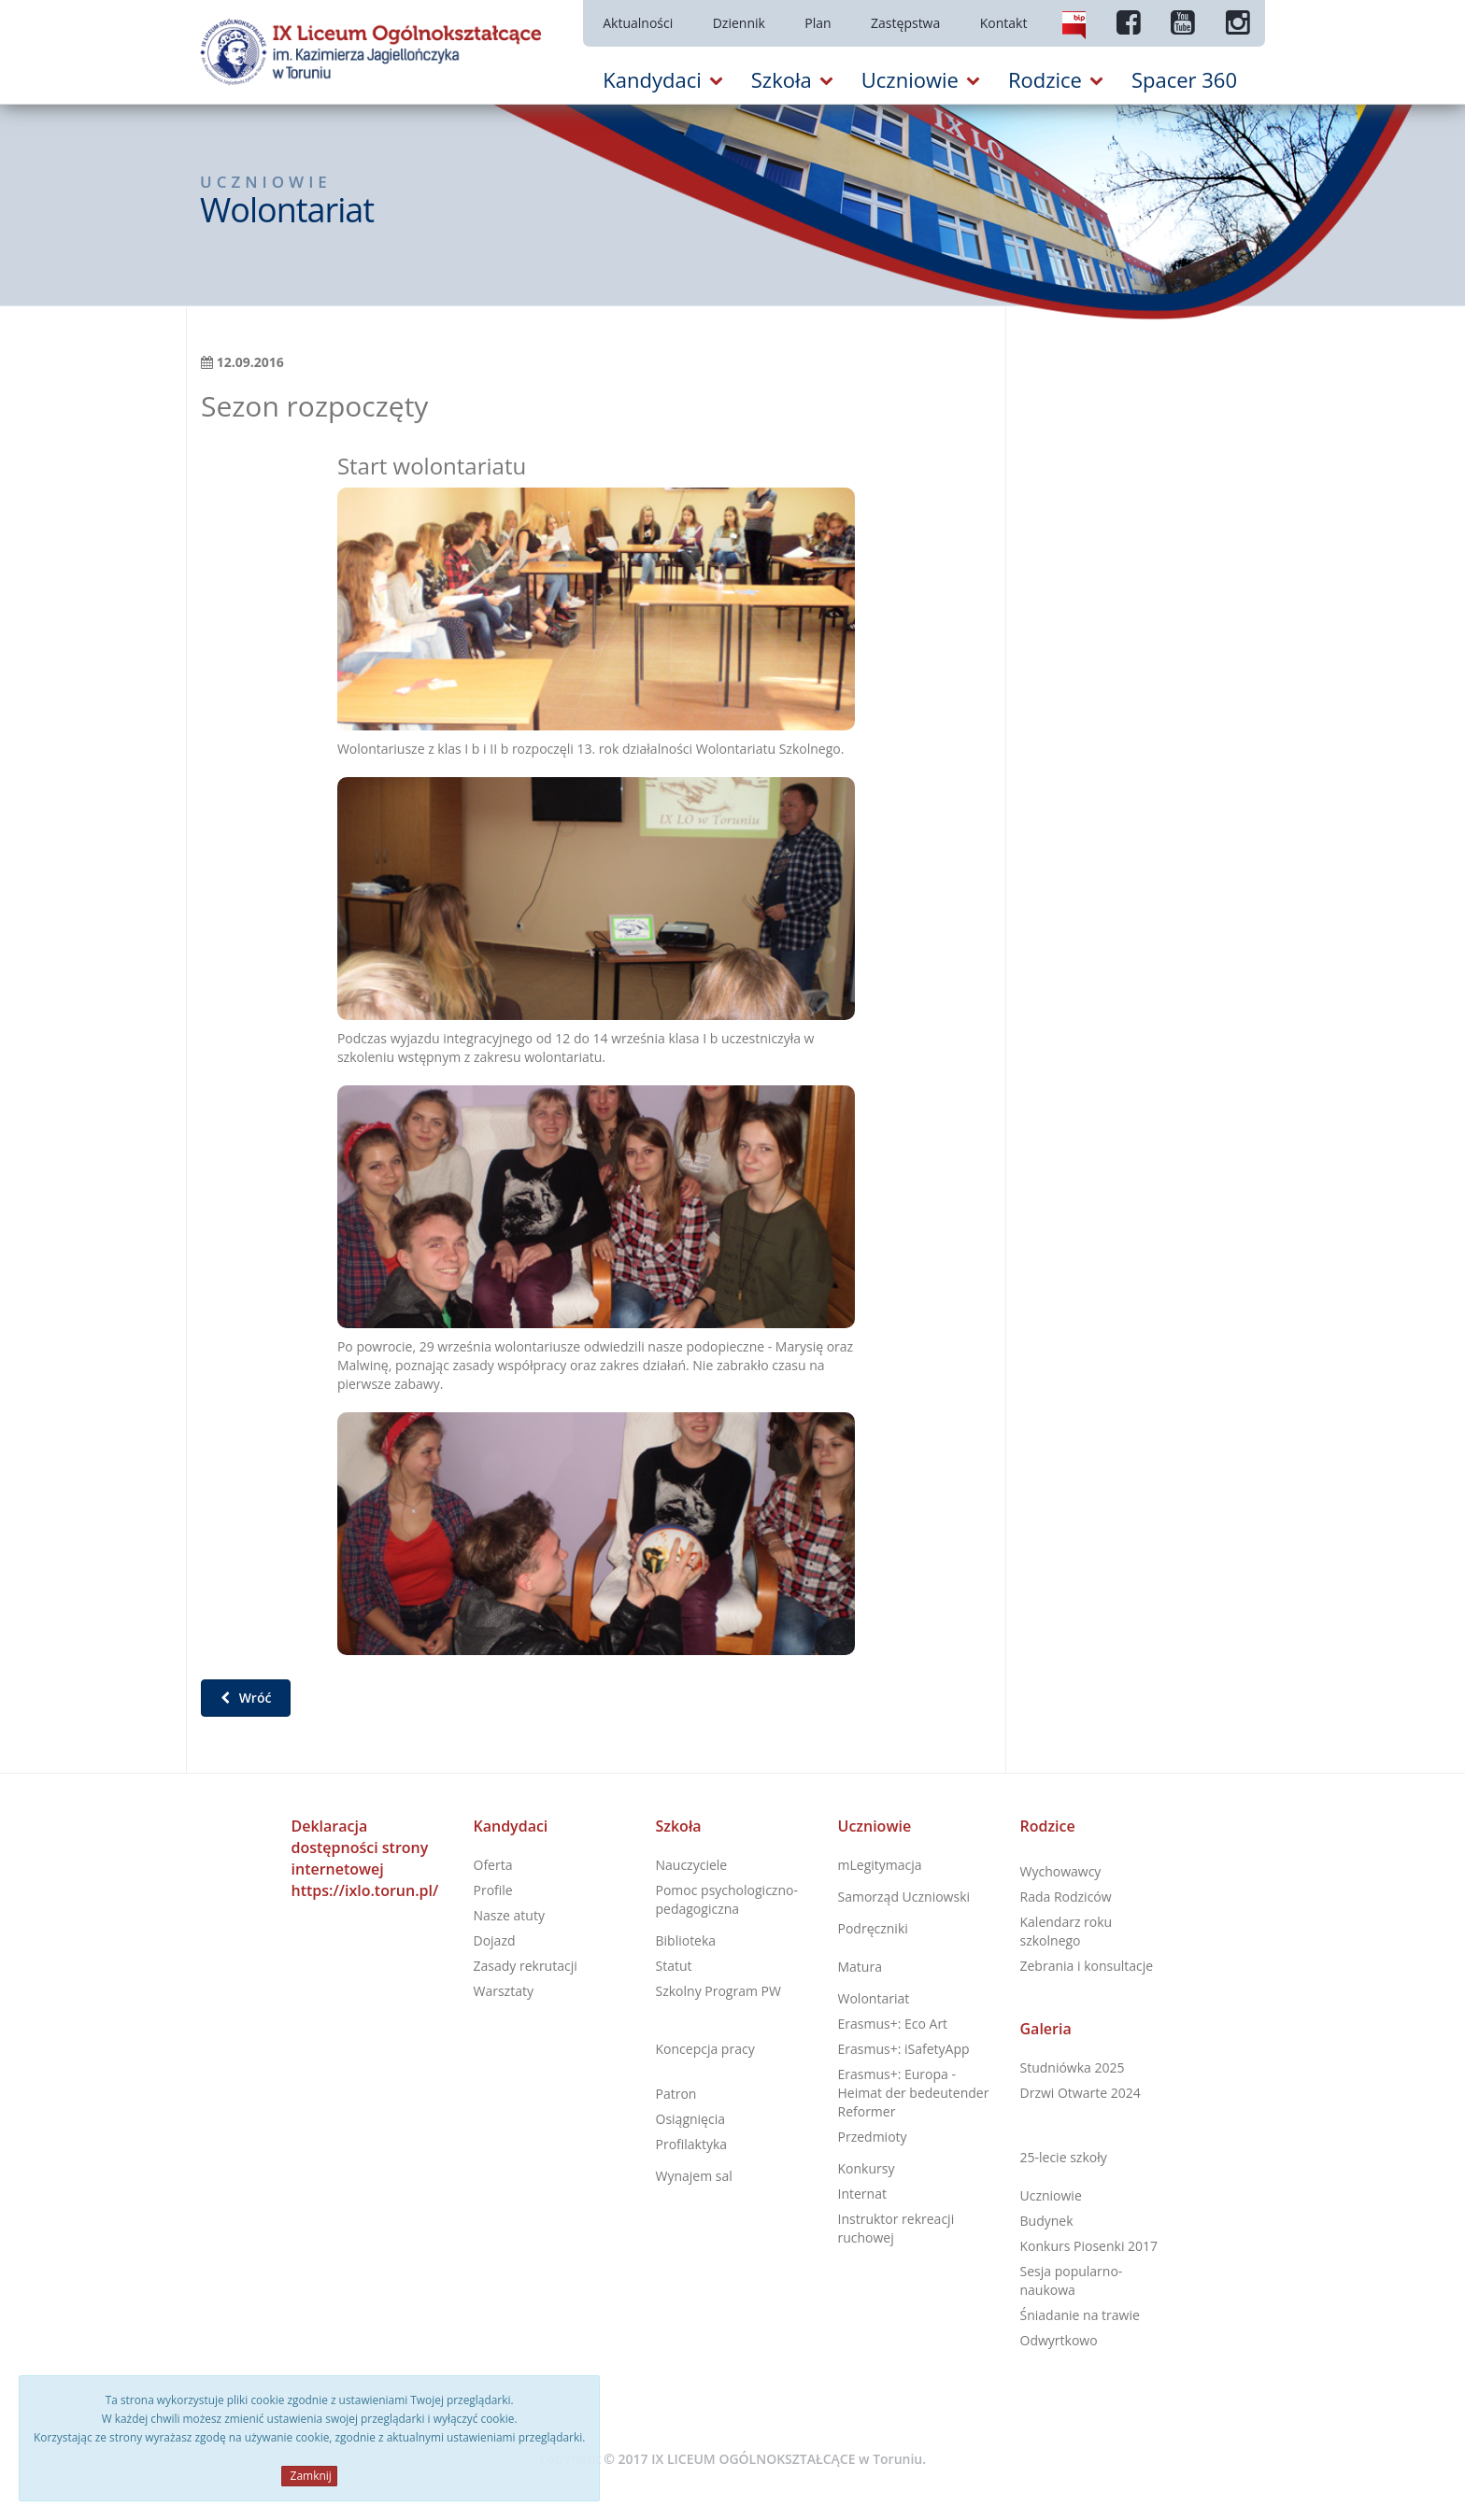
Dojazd (495, 1940)
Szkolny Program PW (718, 1991)
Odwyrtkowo (1059, 2340)
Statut (674, 1966)
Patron (676, 2093)
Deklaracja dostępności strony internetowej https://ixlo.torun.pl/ (365, 1858)
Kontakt (1004, 23)
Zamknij (309, 2476)
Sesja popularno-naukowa (1071, 2280)
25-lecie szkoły (1063, 2157)
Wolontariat (874, 1998)
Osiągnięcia (690, 2119)
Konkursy (866, 2168)
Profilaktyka (692, 2144)
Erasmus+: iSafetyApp (904, 2049)
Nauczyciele (692, 1865)
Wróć (245, 1697)
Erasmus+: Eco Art (893, 2023)
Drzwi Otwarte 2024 (1080, 2093)
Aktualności (638, 23)
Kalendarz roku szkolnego (1066, 1931)
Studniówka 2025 (1072, 2067)
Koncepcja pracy (705, 2049)
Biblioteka (686, 1940)
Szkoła (679, 1826)
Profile (493, 1890)
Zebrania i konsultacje (1087, 1966)
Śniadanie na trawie (1080, 2315)
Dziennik (739, 23)
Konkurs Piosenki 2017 (1089, 2246)
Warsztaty (503, 1991)
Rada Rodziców (1066, 1896)
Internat (862, 2193)
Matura (860, 1966)
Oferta (493, 1865)
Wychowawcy (1061, 1871)
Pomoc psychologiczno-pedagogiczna (727, 1899)
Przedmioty (872, 2136)
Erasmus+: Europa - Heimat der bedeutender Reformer (913, 2092)
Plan (817, 23)
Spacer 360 (1184, 79)
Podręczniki (873, 1928)
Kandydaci (511, 1826)
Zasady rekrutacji (525, 1966)
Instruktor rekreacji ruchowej (896, 2228)
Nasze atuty (509, 1915)
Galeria (1046, 2028)
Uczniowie (875, 1826)
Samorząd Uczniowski (904, 1896)
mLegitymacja (880, 1865)
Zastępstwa (905, 23)
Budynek (1047, 2221)
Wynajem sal (694, 2176)
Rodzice (1047, 1826)
